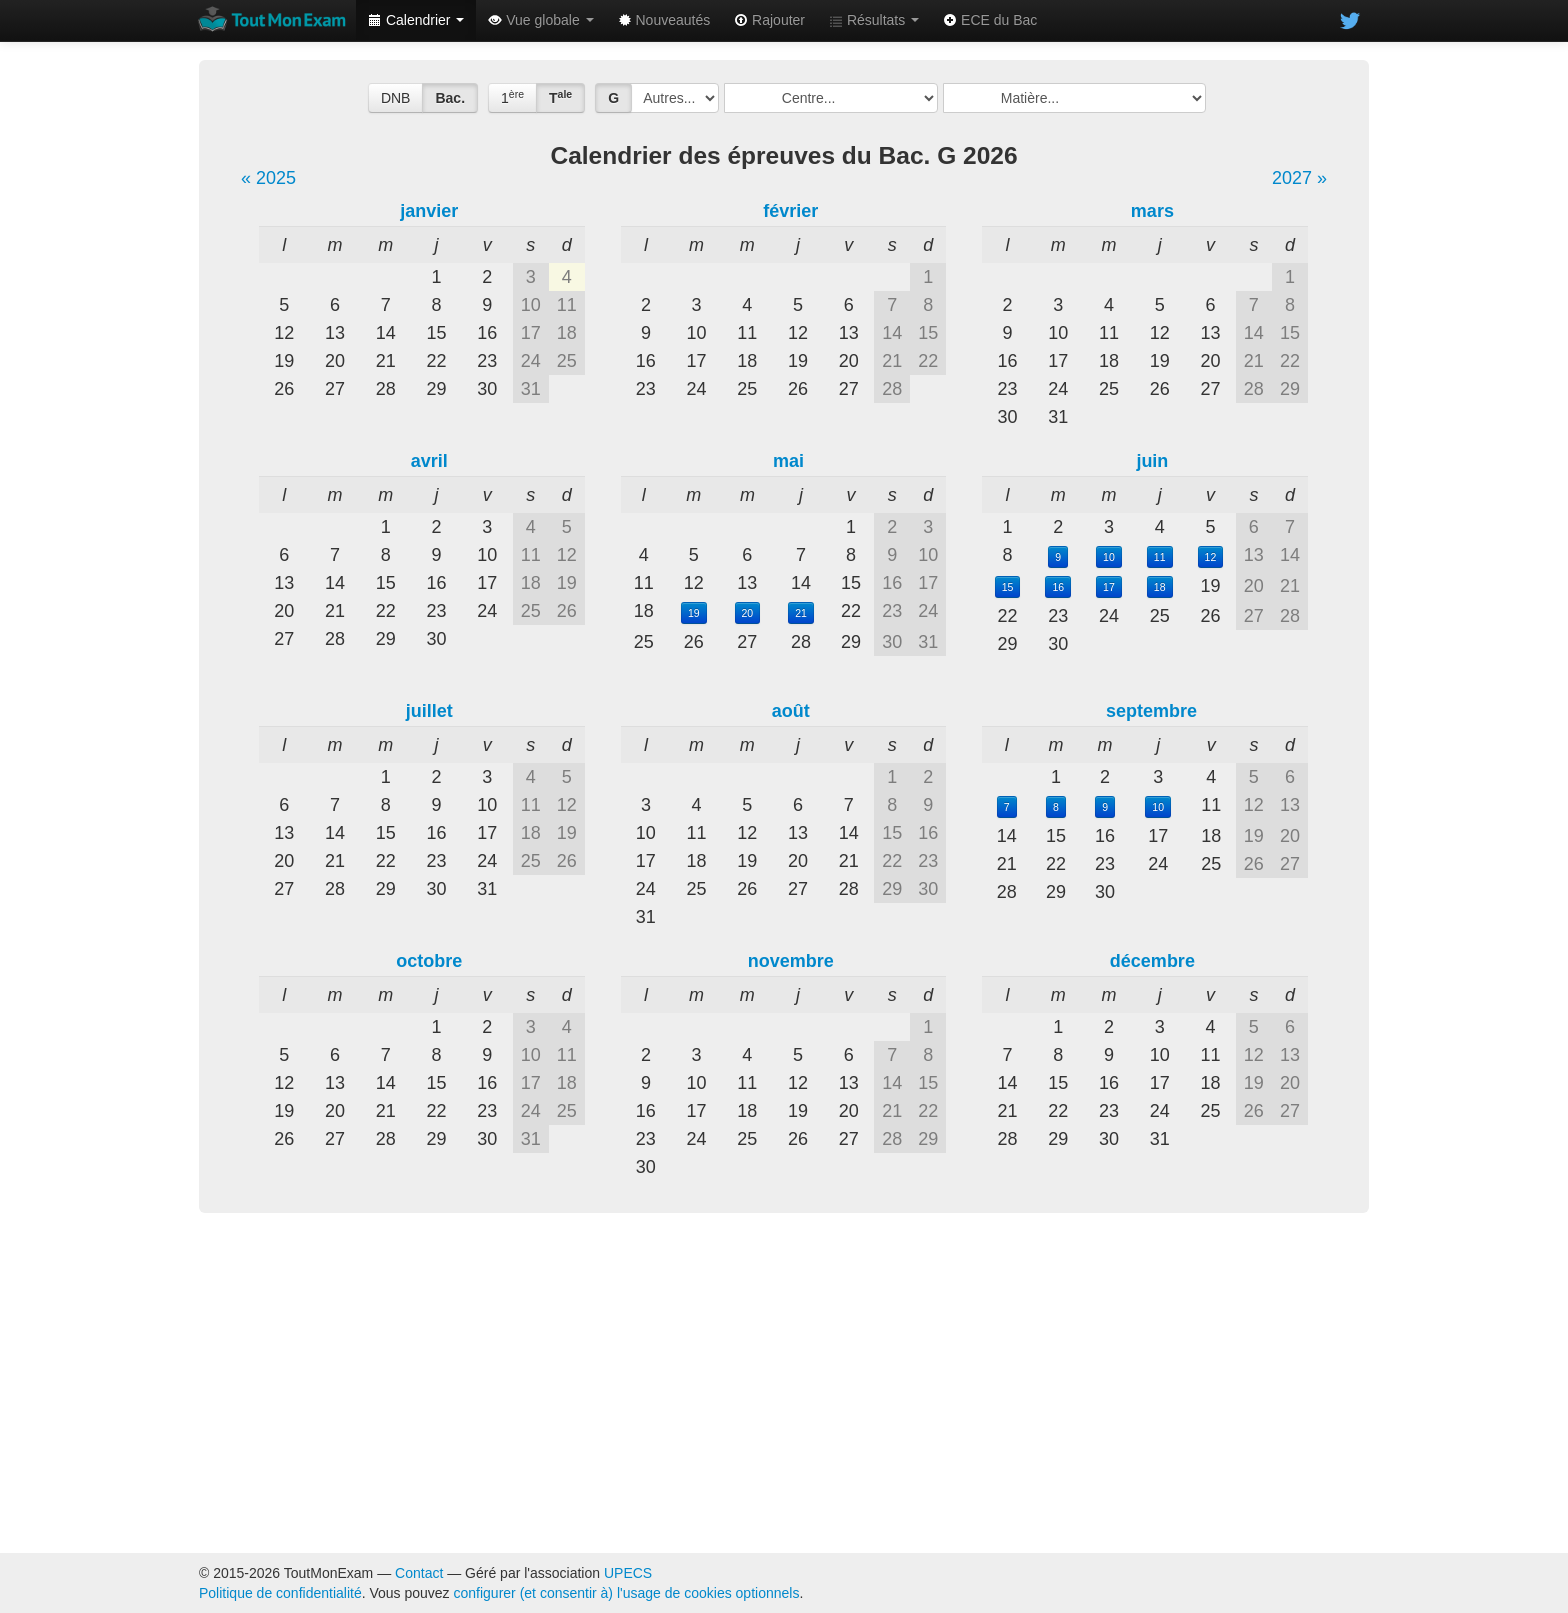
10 (1109, 557)
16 (1058, 587)
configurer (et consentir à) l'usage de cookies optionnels (627, 1593)
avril (429, 461)
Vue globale (540, 20)
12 (1211, 557)
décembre (1152, 961)
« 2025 (268, 178)
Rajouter (769, 20)
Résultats (874, 20)
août (791, 711)
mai (788, 461)
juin (1152, 461)
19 (694, 613)
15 (1008, 587)
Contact (419, 1573)
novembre (791, 961)
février (790, 211)
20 (748, 613)
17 (1109, 587)
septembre (1151, 711)
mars (1152, 211)
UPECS (628, 1573)
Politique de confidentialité (280, 1593)
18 (1160, 587)
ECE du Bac (990, 20)
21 (801, 613)
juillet (429, 711)
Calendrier (416, 20)
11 (1160, 557)
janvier (429, 211)
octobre (429, 961)
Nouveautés (664, 20)
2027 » (1299, 178)
